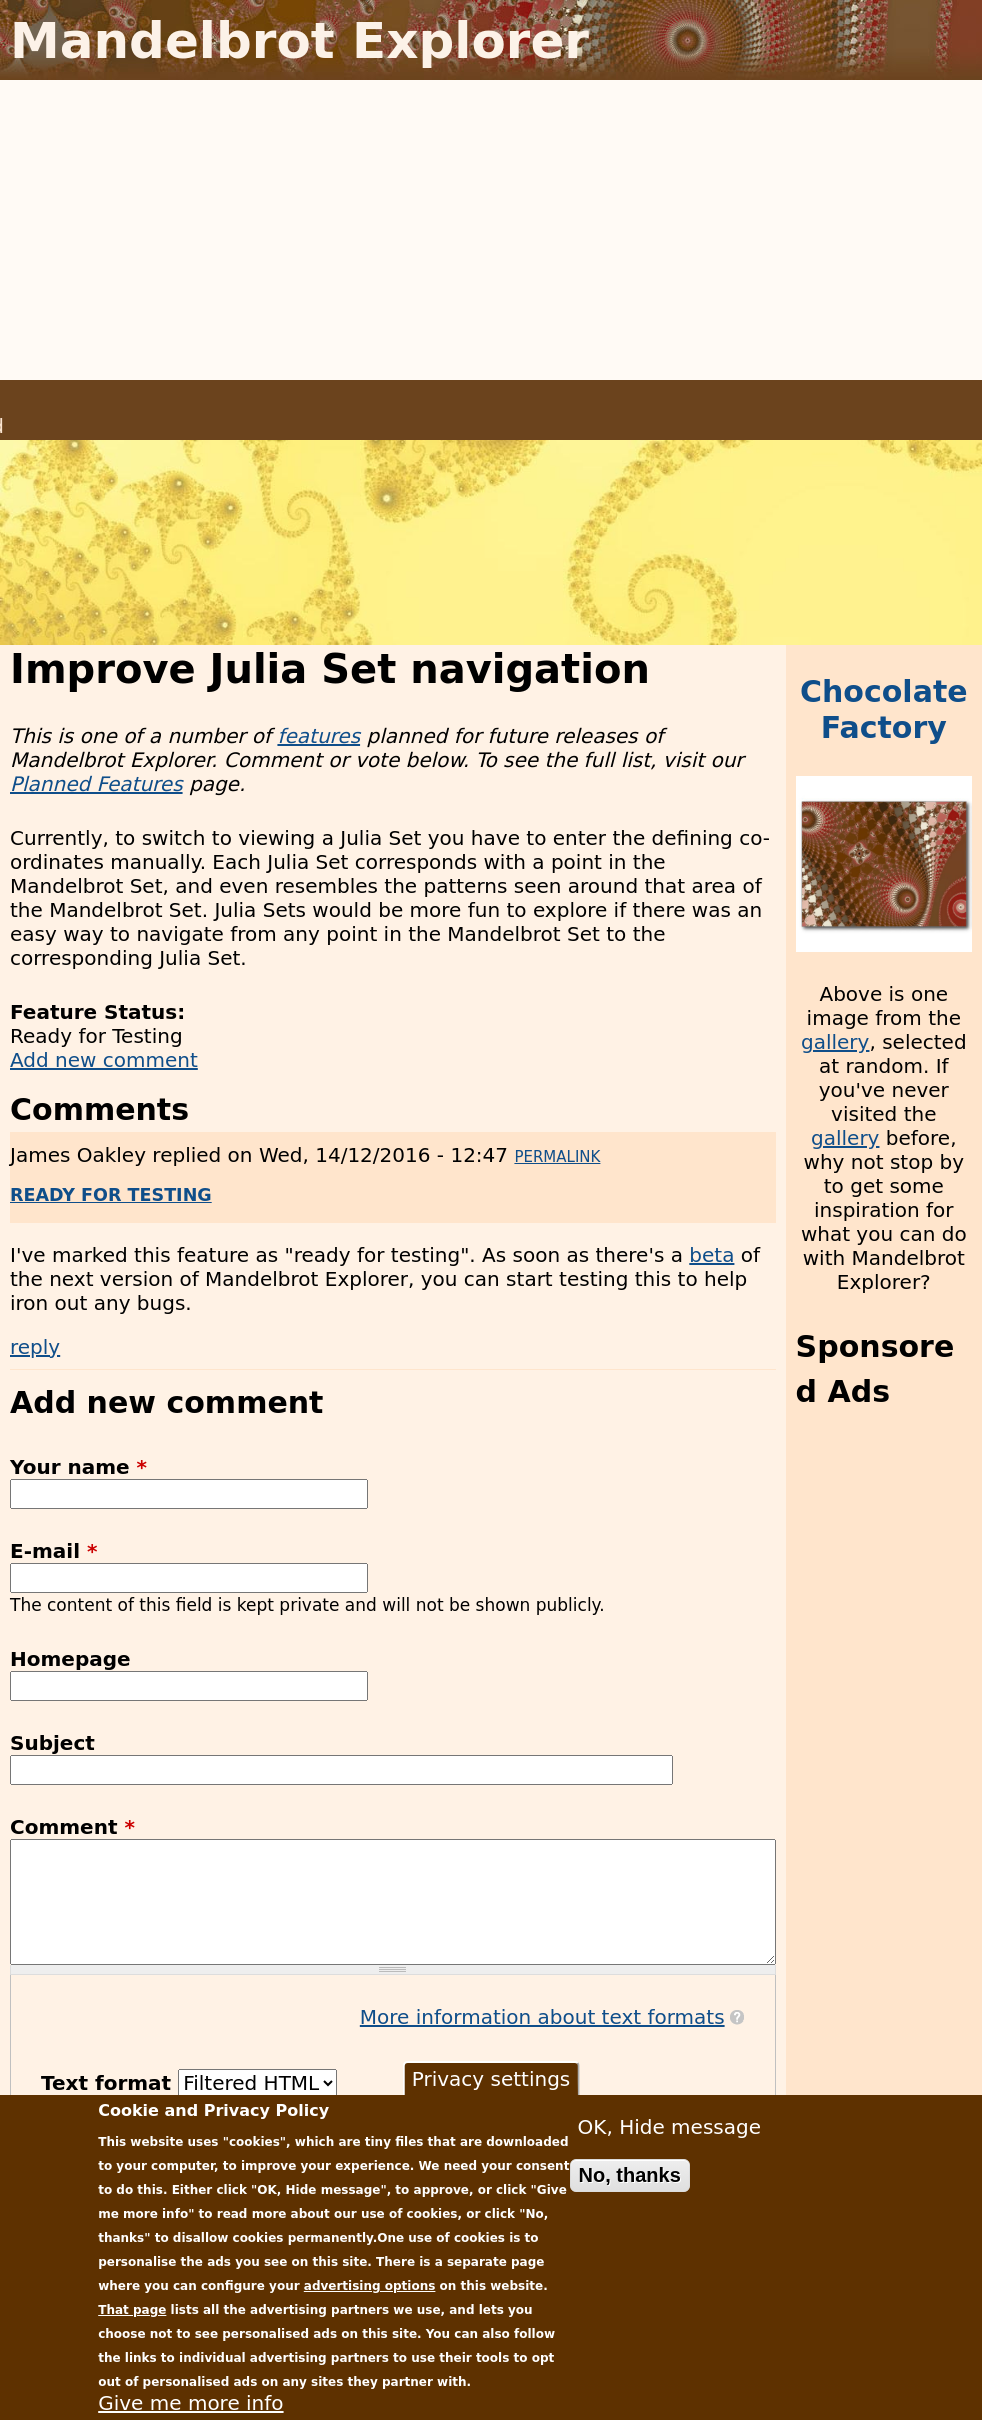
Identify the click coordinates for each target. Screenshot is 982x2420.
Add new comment (104, 1060)
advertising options (370, 2286)
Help (851, 402)
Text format (109, 2083)
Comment (72, 1827)
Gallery (691, 402)
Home (355, 402)
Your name (78, 1467)
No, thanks (630, 2175)
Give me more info (190, 2403)
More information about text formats (542, 2017)
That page (132, 2310)
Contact (926, 402)
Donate (777, 402)
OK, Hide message (669, 2127)
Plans (610, 402)
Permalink (557, 1157)
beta (711, 1255)
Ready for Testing (111, 1195)
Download (448, 402)
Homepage (70, 1659)
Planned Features (96, 784)
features (318, 736)
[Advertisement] (491, 230)
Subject (52, 1743)
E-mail (53, 1551)
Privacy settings (491, 2079)
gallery (835, 1042)
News (539, 402)
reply (35, 1347)
